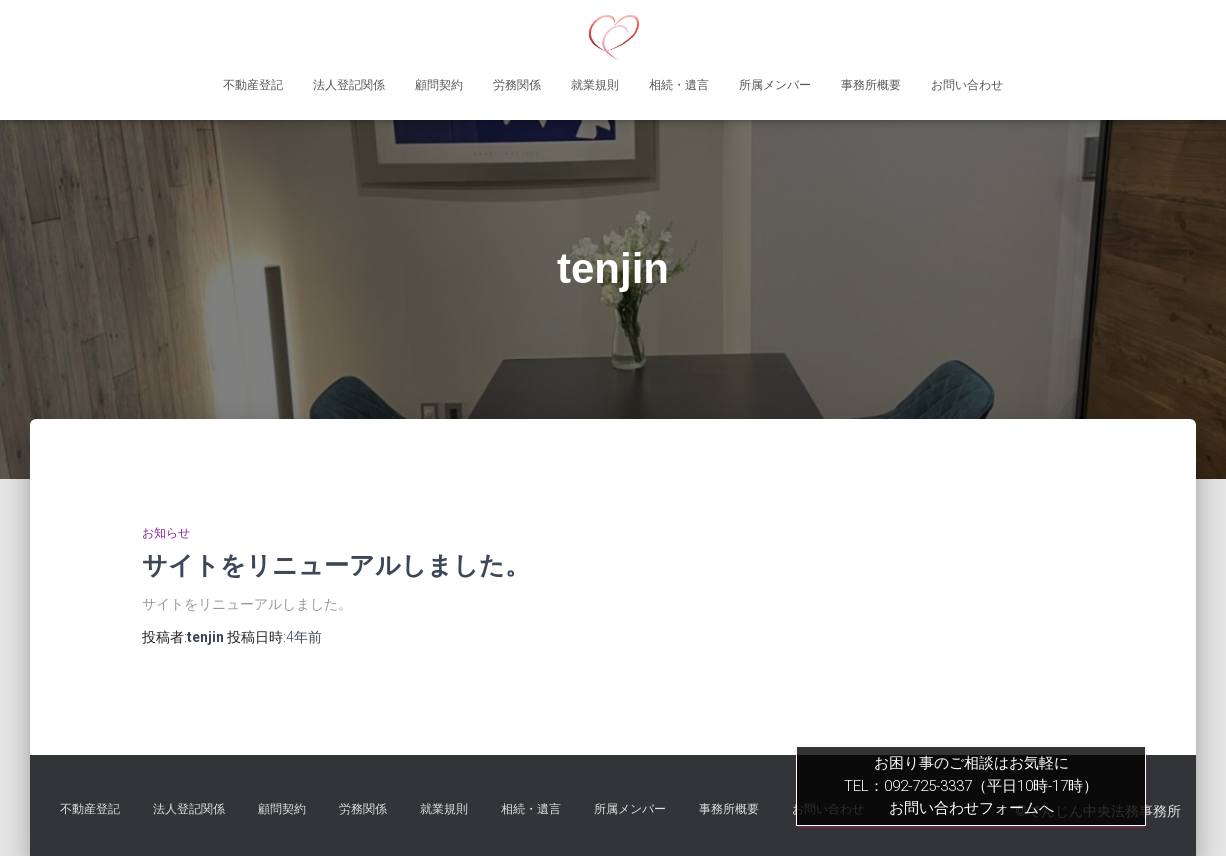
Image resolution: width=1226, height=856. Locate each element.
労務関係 (517, 85)
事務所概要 (871, 85)
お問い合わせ (967, 85)
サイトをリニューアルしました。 (336, 565)
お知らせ (166, 533)
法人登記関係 (349, 85)
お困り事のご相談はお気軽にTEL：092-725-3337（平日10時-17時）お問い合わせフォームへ (971, 785)
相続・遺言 (679, 85)
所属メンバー (775, 85)
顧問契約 (439, 85)
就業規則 (595, 85)
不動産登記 (253, 85)
